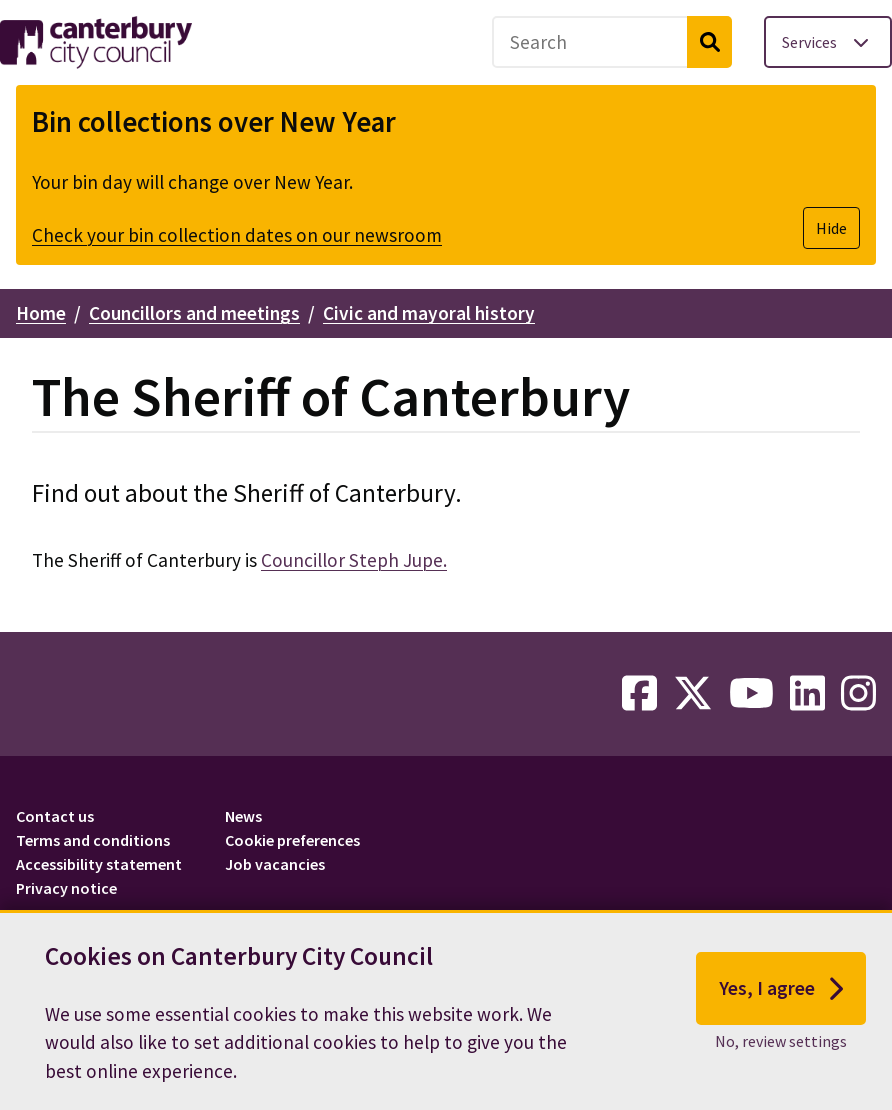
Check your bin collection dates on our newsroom (237, 235)
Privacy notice (66, 888)
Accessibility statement (99, 864)
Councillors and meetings (194, 313)
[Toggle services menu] (828, 42)
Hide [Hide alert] (831, 228)
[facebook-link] (639, 694)
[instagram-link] (858, 694)
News (243, 816)
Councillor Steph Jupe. (354, 560)
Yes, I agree (781, 991)
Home (41, 313)
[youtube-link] (751, 694)
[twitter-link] (693, 694)
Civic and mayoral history (429, 313)
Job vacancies (275, 864)
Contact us (55, 816)
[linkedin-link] (807, 694)
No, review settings (781, 1043)
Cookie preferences (292, 840)
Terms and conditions (93, 840)
